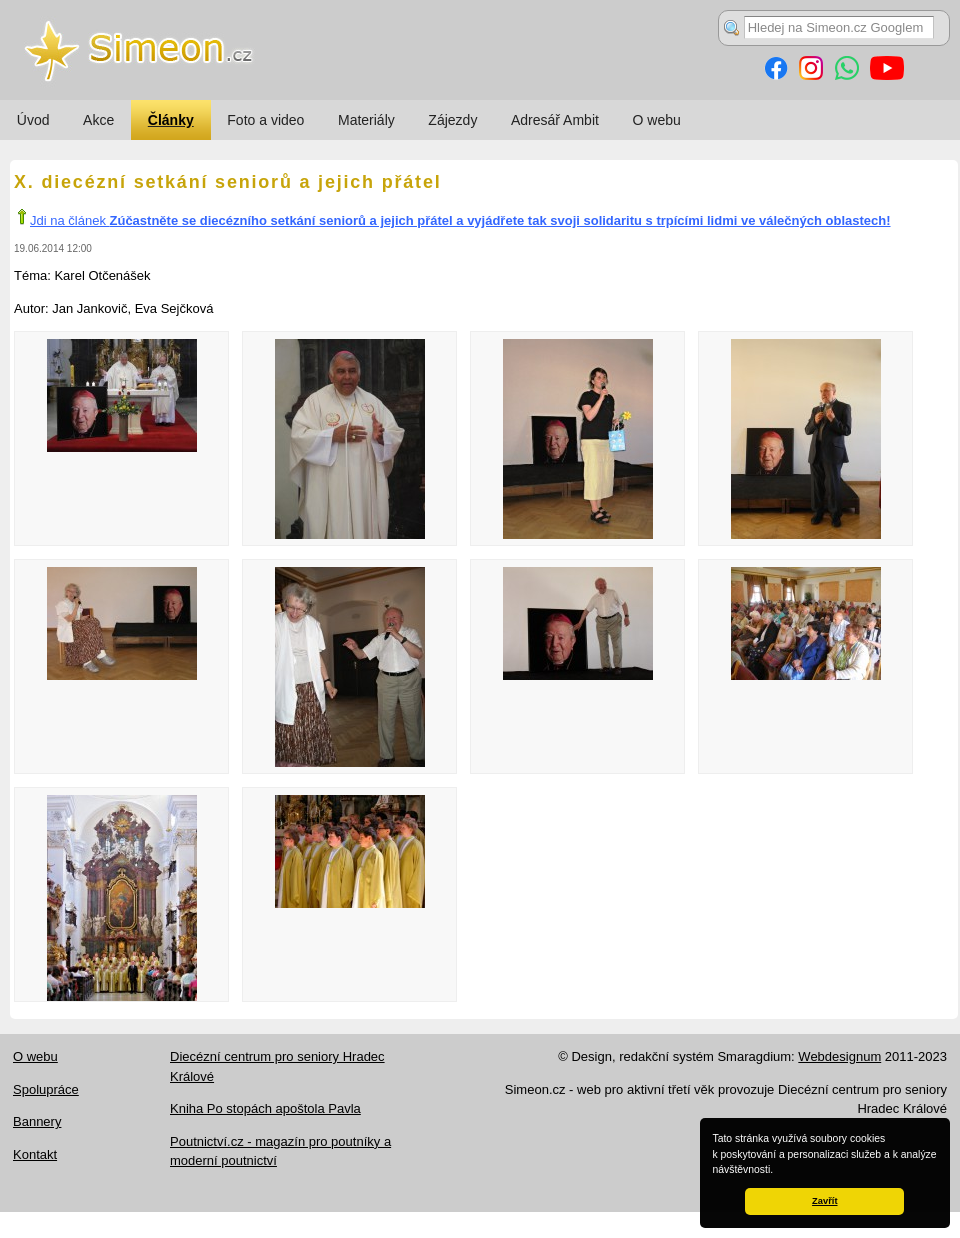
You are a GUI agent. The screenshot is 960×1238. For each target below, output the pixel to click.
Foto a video (265, 120)
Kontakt (35, 1154)
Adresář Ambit (555, 120)
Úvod (33, 120)
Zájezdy (452, 120)
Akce (98, 120)
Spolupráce (46, 1089)
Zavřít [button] (824, 1201)
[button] (778, 1171)
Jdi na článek (460, 220)
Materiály (366, 120)
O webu (657, 120)
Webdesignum (839, 1056)
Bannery (37, 1121)
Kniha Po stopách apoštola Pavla (265, 1108)
